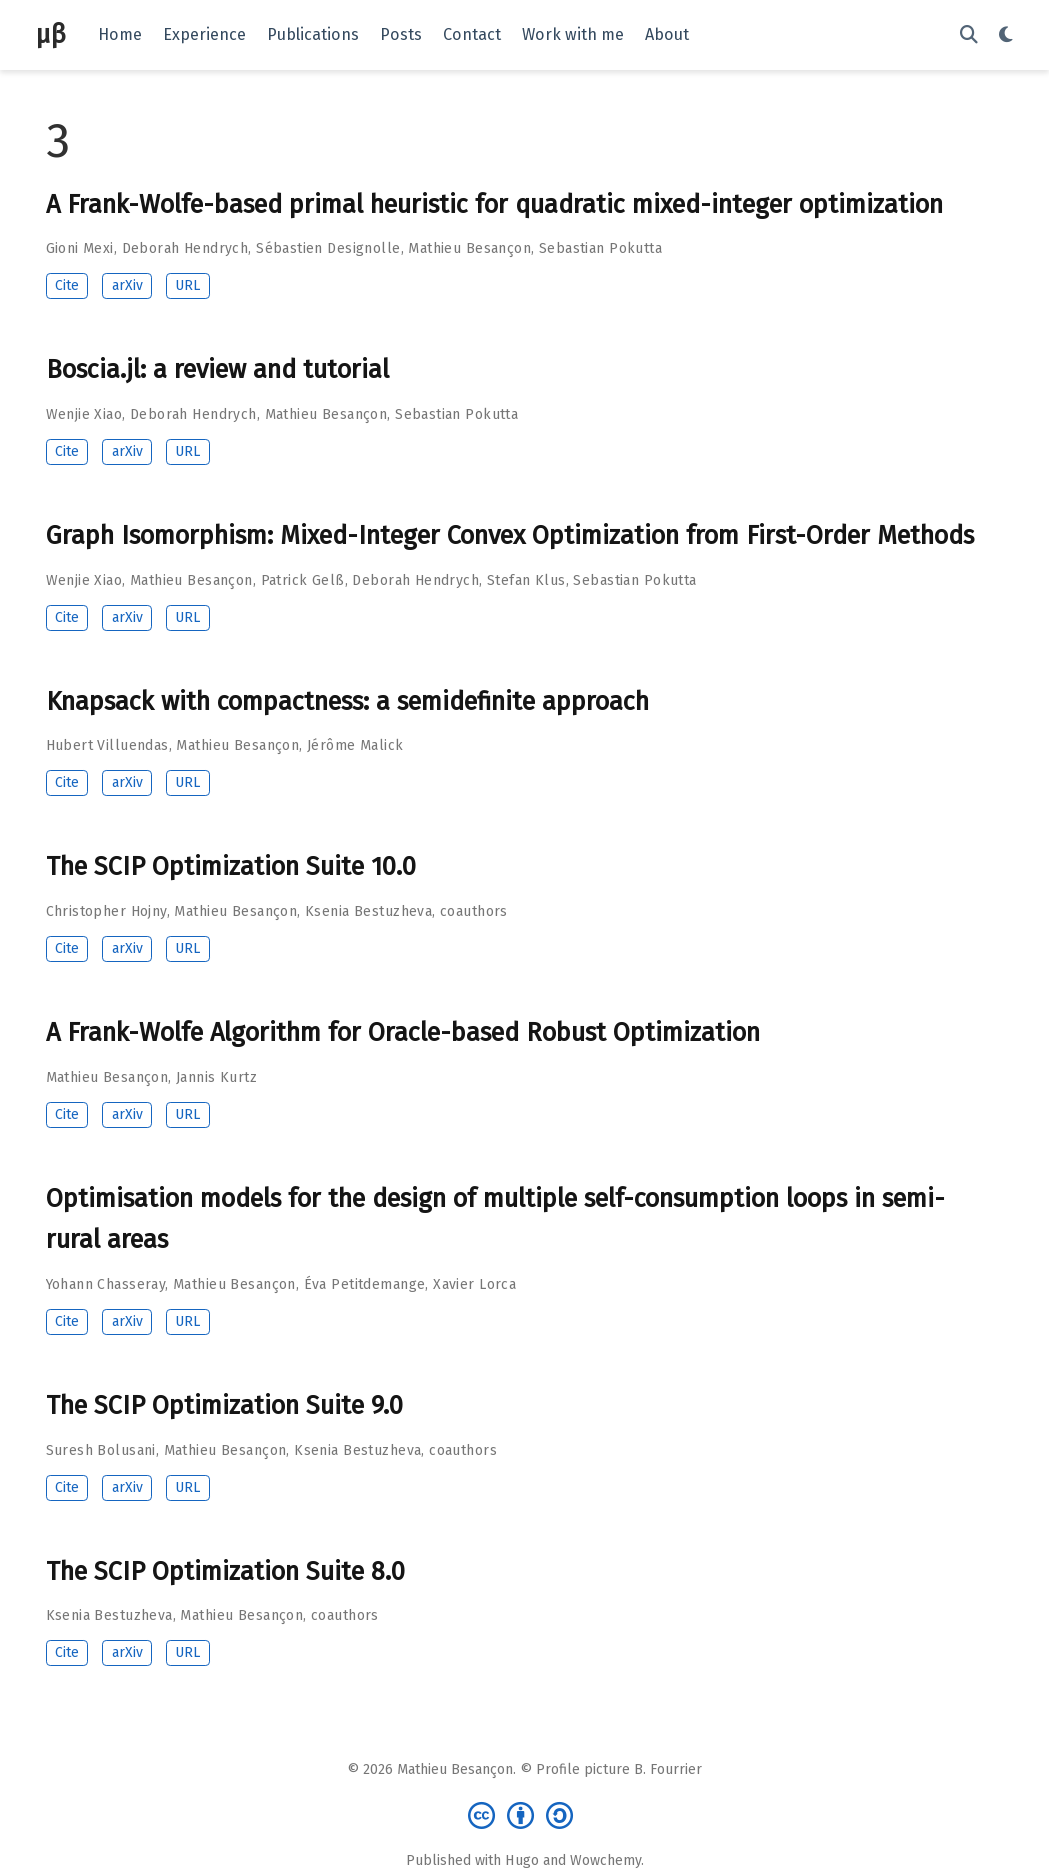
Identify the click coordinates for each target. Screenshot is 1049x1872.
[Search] (969, 35)
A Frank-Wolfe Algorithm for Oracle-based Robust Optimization (403, 1032)
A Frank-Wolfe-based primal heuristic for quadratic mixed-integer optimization (494, 204)
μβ (51, 34)
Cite (67, 285)
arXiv (127, 285)
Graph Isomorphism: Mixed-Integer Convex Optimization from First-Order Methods (510, 535)
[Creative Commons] (524, 1814)
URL (187, 285)
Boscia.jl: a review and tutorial (217, 369)
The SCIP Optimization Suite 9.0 (224, 1405)
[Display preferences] (1006, 35)
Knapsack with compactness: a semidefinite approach (347, 701)
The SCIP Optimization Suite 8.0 (225, 1571)
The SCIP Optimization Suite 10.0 (231, 866)
